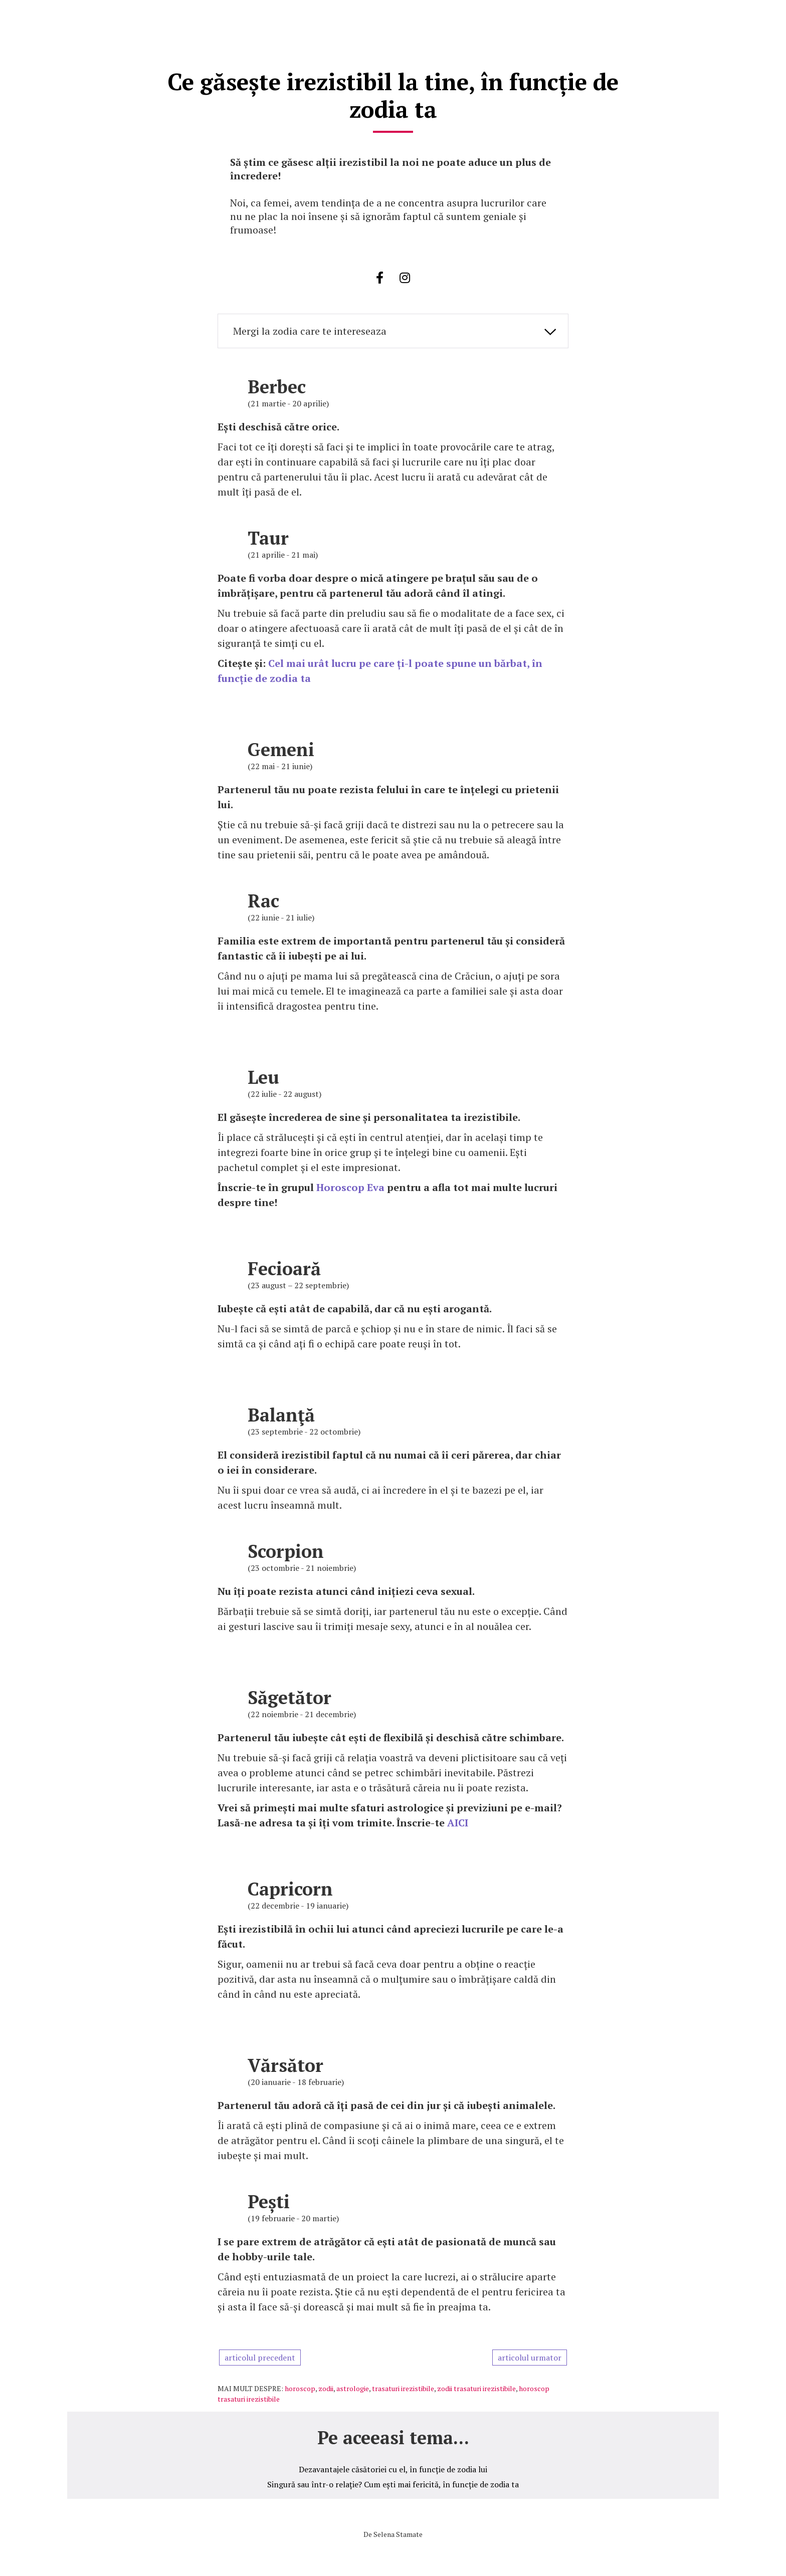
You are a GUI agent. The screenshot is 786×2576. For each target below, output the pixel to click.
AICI (457, 1820)
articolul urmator (529, 2355)
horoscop (300, 2386)
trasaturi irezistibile (403, 2386)
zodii (325, 2386)
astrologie (352, 2386)
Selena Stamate (398, 2531)
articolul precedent (260, 2355)
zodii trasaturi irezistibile (476, 2386)
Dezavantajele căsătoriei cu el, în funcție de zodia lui (393, 2466)
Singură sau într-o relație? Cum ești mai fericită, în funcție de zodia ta (393, 2481)
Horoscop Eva (350, 1185)
